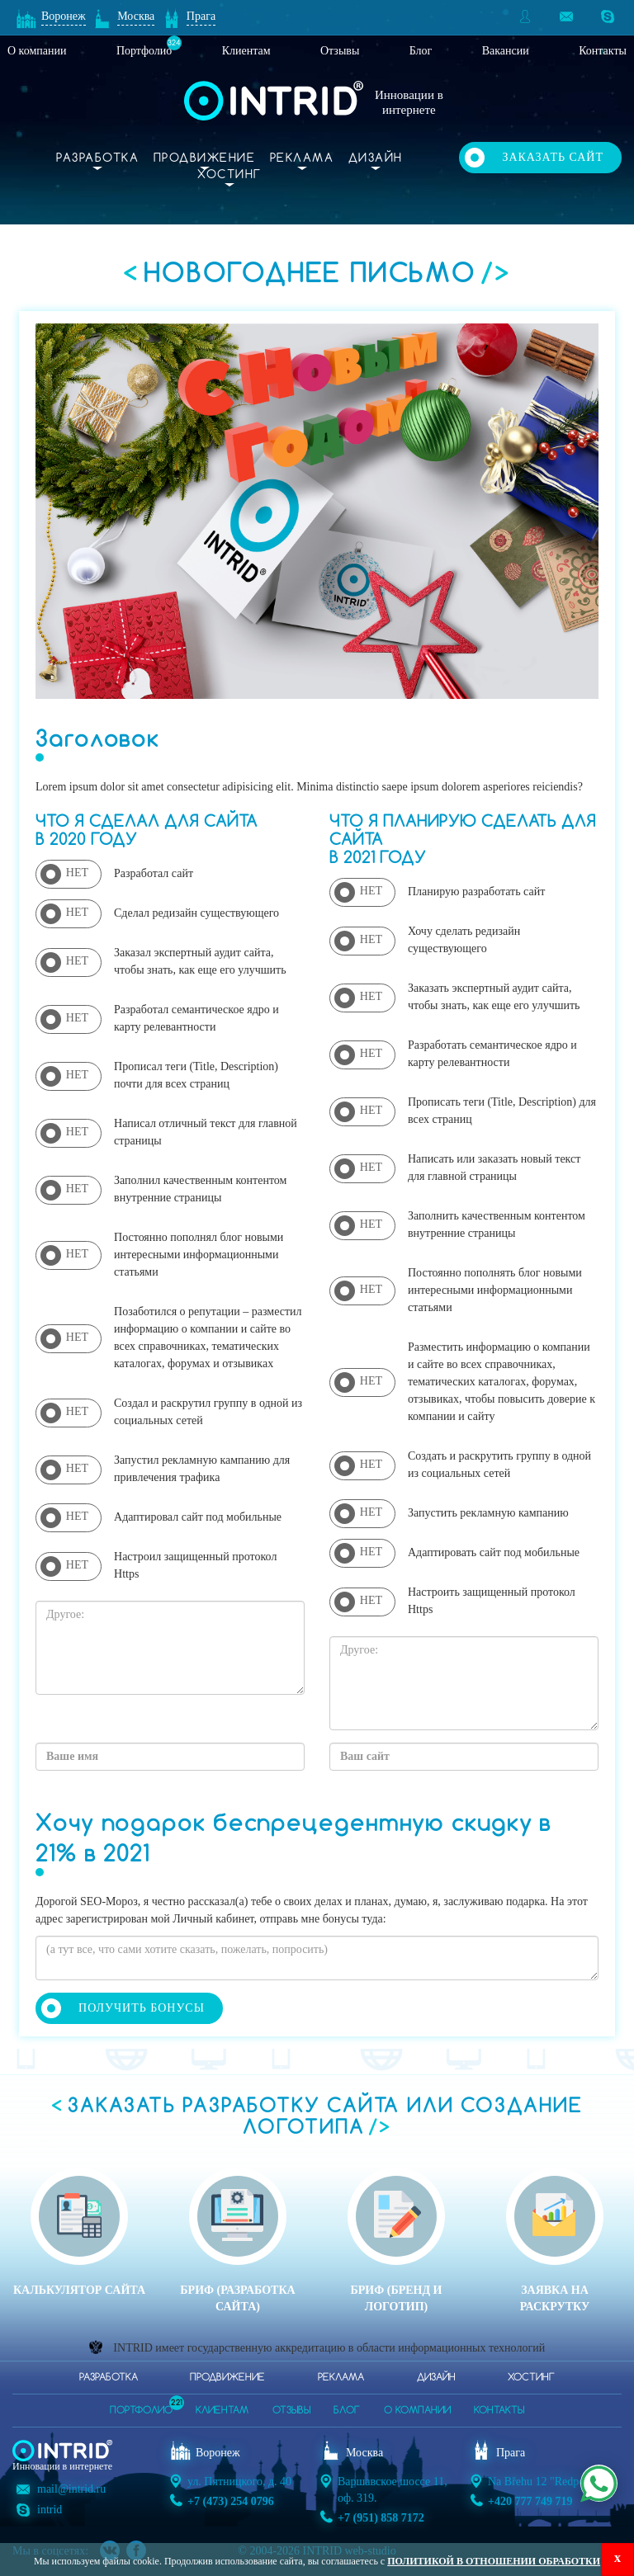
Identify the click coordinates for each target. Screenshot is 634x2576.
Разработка (97, 158)
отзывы (291, 2411)
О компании (36, 51)
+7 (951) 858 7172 (381, 2518)
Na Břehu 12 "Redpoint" (545, 2481)
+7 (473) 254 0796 (230, 2501)
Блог (421, 51)
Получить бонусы (141, 2008)
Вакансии (505, 51)
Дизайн (375, 158)
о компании (417, 2411)
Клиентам (246, 51)
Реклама (302, 158)
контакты (499, 2411)
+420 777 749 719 (530, 2501)
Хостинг (229, 175)
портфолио (141, 2405)
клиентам (222, 2411)
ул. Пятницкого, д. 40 (239, 2481)
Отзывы (339, 51)
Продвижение (205, 158)
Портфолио (144, 51)
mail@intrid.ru (71, 2489)
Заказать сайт (552, 157)
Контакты (603, 51)
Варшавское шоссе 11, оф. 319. (392, 2489)
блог (347, 2411)
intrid (49, 2509)
